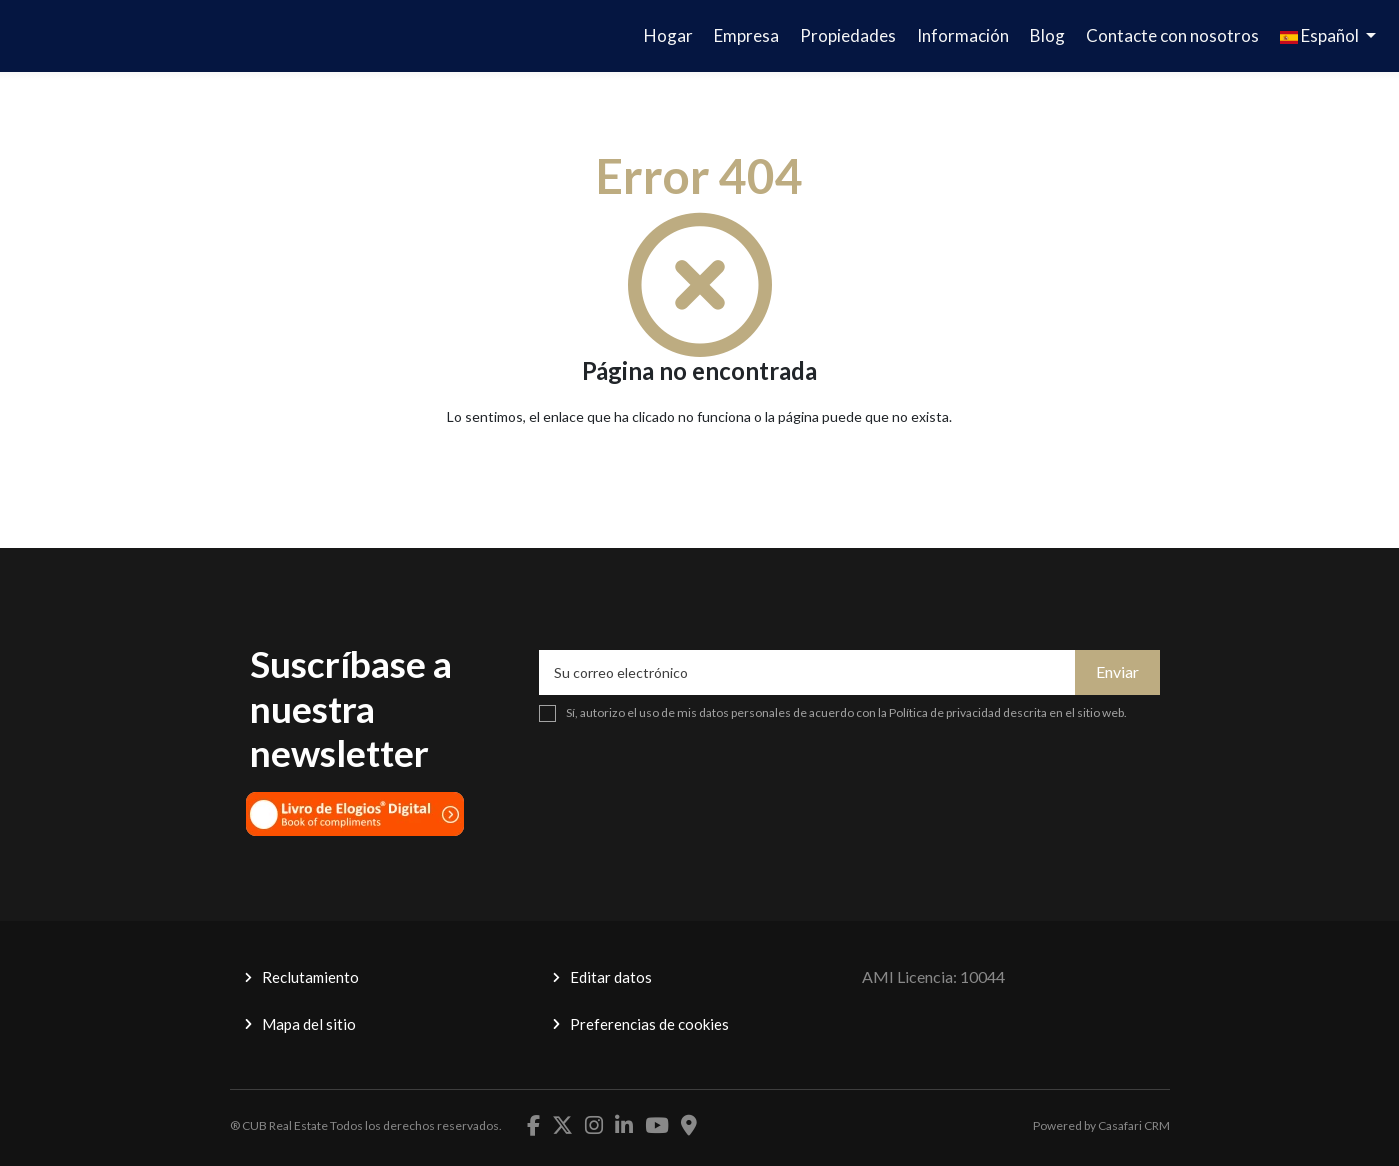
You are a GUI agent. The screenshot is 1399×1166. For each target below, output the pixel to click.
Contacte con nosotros (1172, 35)
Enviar (1117, 671)
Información (963, 35)
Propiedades (848, 35)
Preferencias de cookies (649, 1024)
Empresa (746, 35)
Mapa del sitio (309, 1024)
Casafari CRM (1134, 1125)
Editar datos (611, 977)
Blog (1047, 35)
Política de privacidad (945, 712)
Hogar (668, 35)
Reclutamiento (310, 977)
